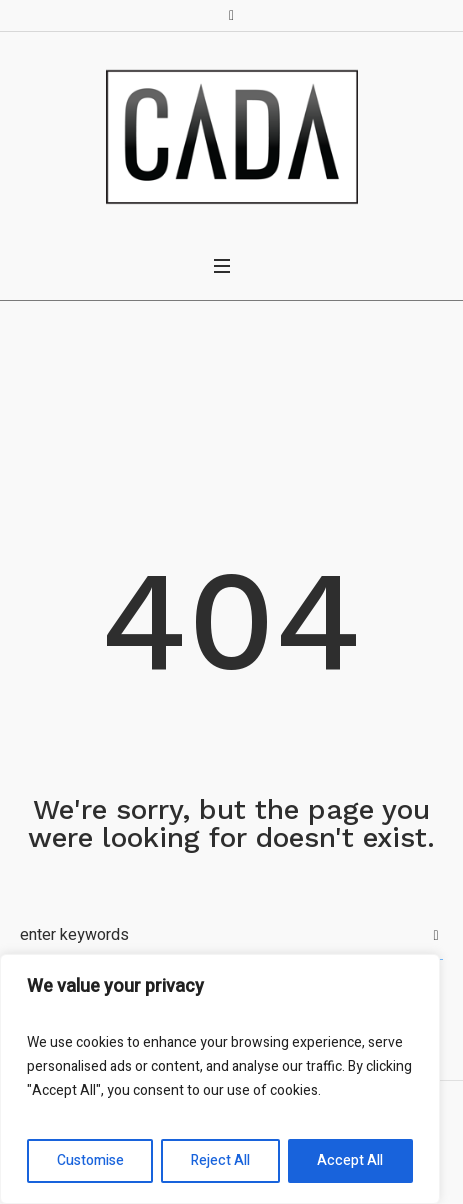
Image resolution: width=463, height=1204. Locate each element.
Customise (90, 1160)
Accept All (350, 1160)
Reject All (220, 1160)
